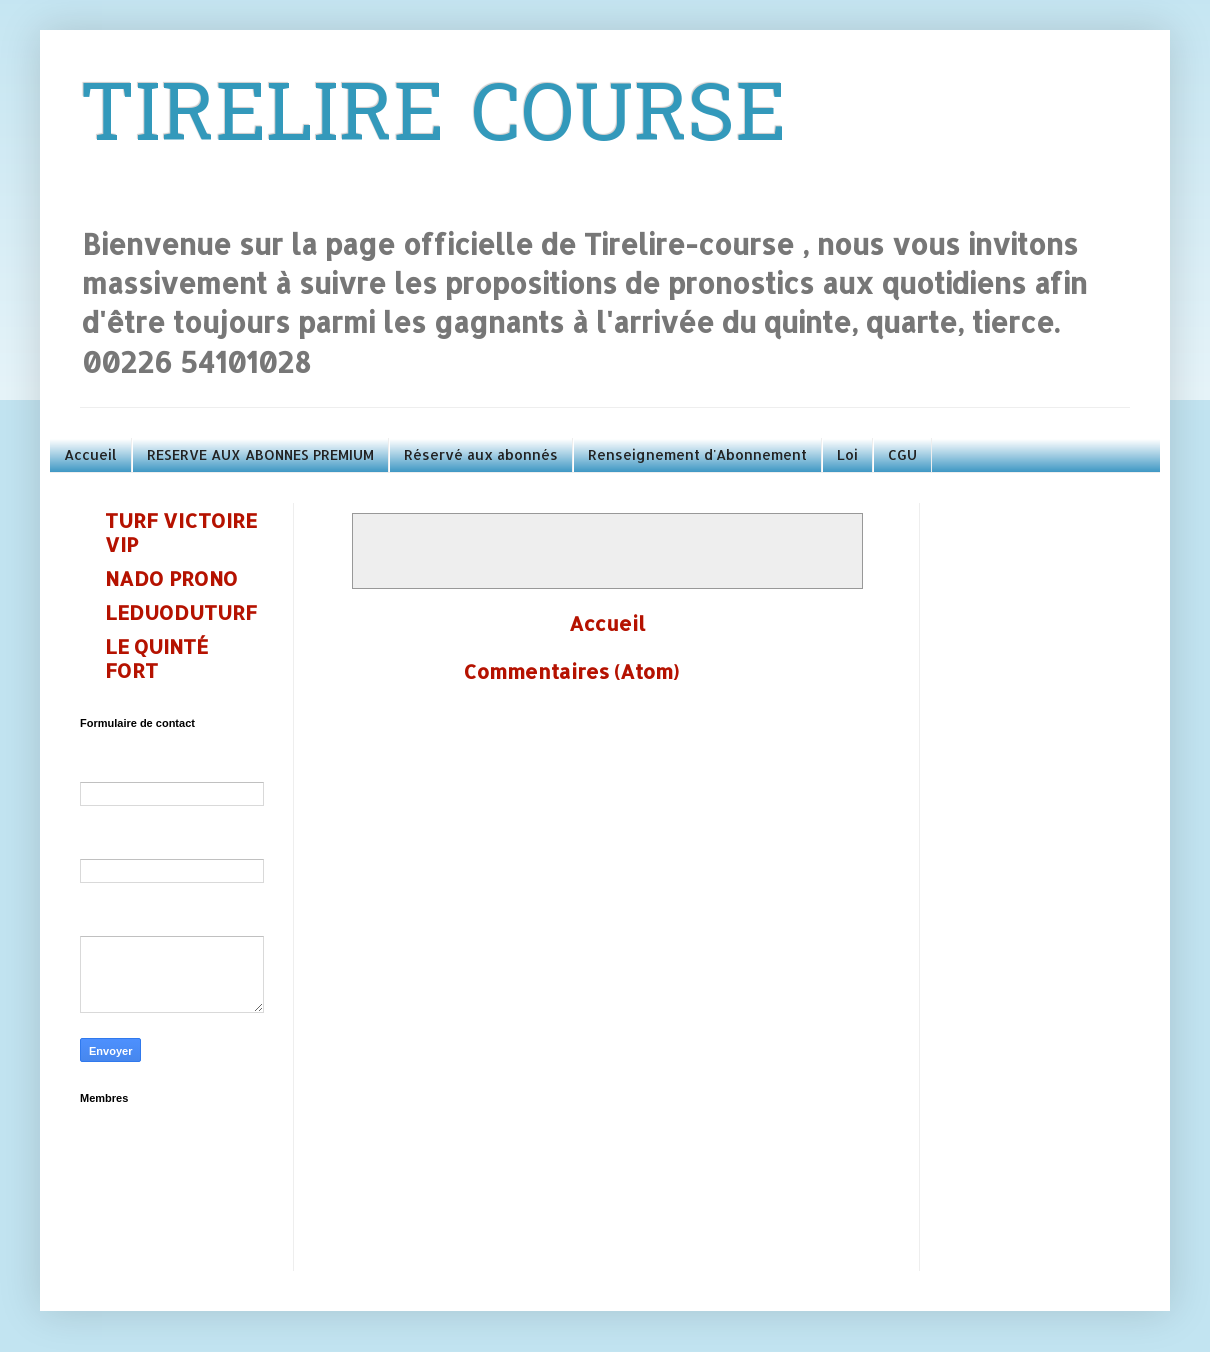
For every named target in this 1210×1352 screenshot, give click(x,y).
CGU (902, 454)
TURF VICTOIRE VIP (181, 532)
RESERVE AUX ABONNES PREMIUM (260, 454)
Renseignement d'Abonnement (697, 454)
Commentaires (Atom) (571, 671)
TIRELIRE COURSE (433, 120)
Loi (847, 454)
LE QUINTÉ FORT (156, 658)
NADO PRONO (171, 578)
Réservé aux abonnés (481, 454)
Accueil (90, 454)
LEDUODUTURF (181, 612)
